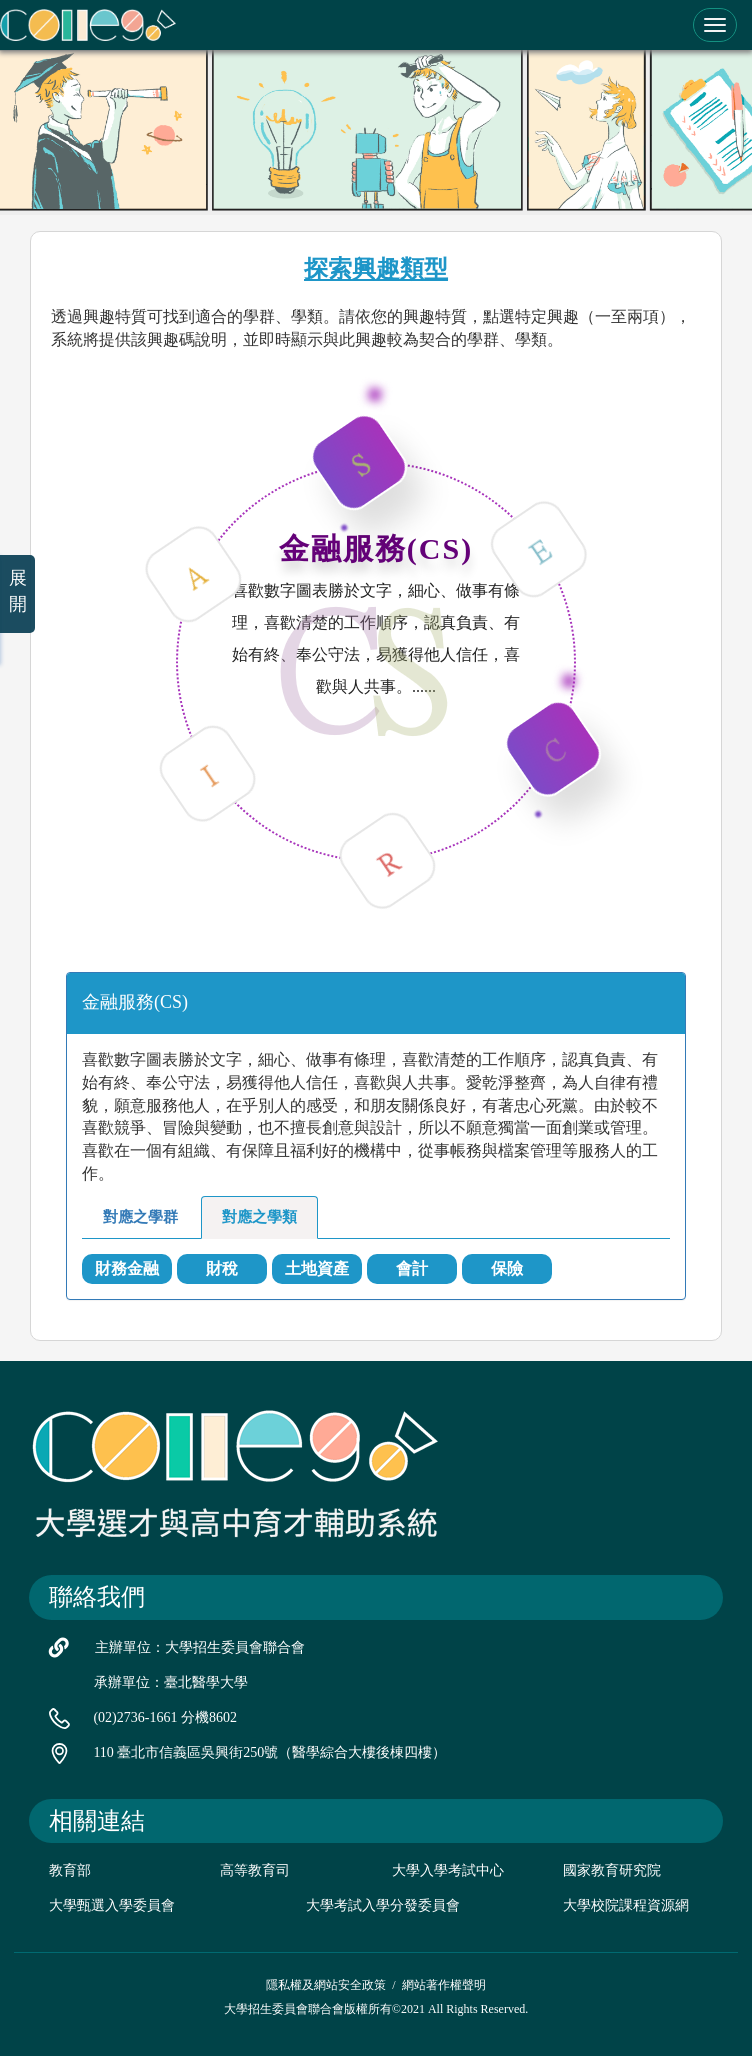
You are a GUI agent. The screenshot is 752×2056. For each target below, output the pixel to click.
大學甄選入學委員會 (112, 1905)
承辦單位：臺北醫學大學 (171, 1682)
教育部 (70, 1870)
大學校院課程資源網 (626, 1905)
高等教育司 (255, 1870)
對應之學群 (140, 1217)
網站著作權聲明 (444, 1985)
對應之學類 (259, 1217)
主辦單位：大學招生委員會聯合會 (200, 1647)
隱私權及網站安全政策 (326, 1985)
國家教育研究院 (612, 1870)
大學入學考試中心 (448, 1870)
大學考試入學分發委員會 (383, 1905)
